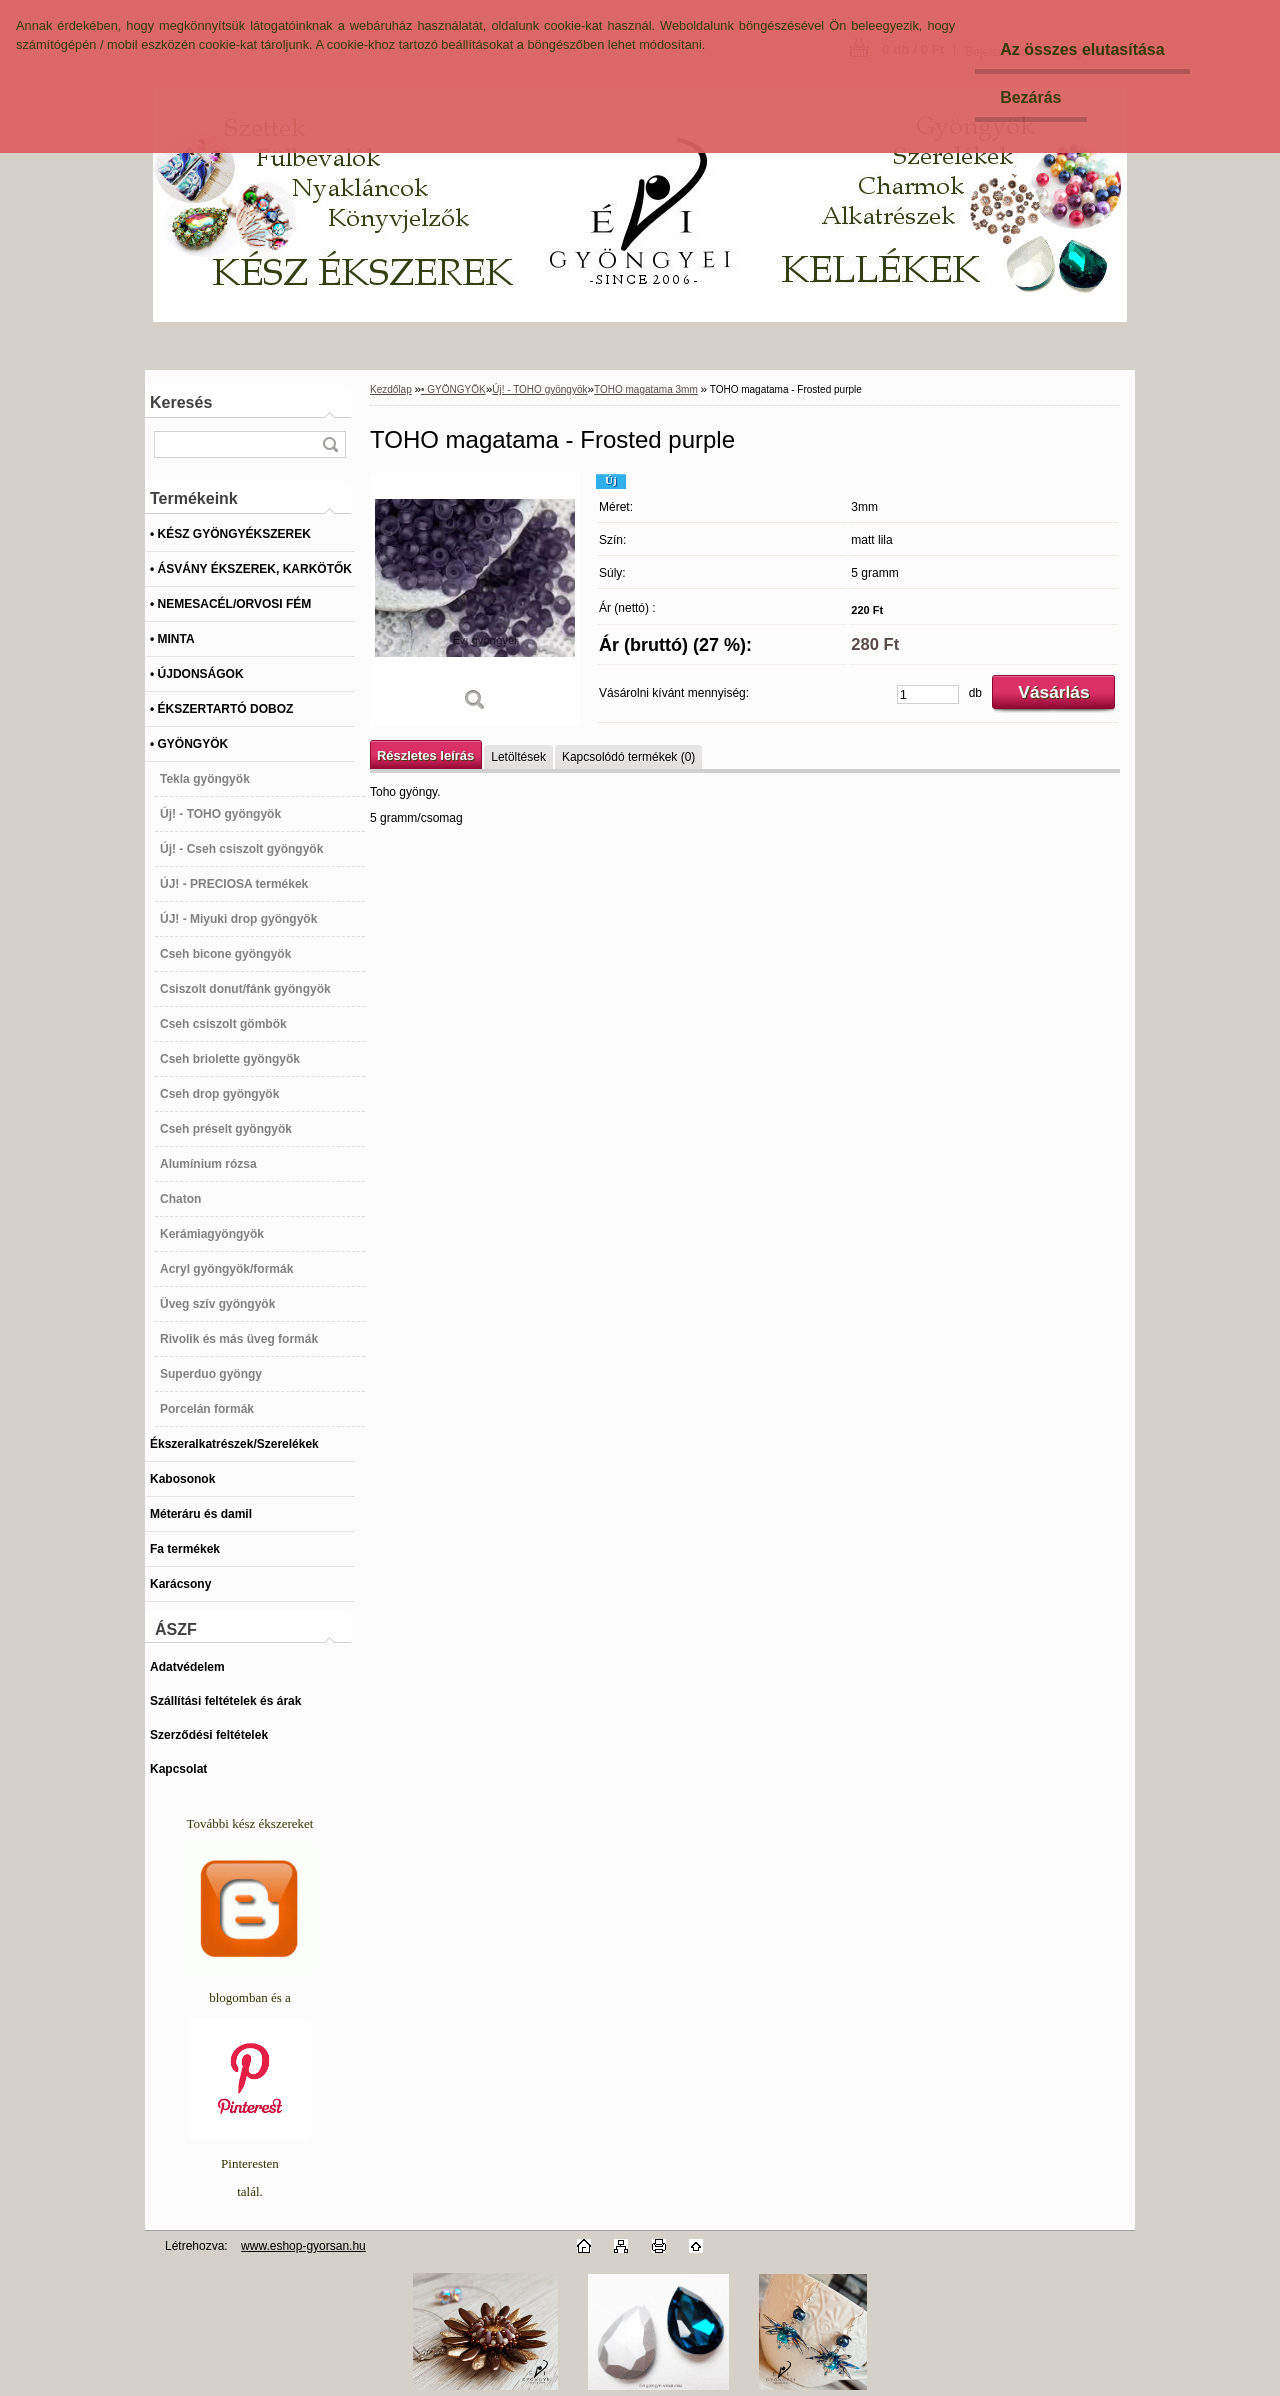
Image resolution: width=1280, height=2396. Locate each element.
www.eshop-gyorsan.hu (303, 2246)
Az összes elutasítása (1082, 49)
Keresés (181, 402)
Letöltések (518, 757)
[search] (330, 444)
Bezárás (1030, 97)
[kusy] (928, 694)
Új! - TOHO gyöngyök (539, 389)
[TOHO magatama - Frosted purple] (475, 599)
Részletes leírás (425, 755)
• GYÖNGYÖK (453, 389)
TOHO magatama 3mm (646, 389)
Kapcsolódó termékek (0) (628, 757)
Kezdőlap (391, 389)
